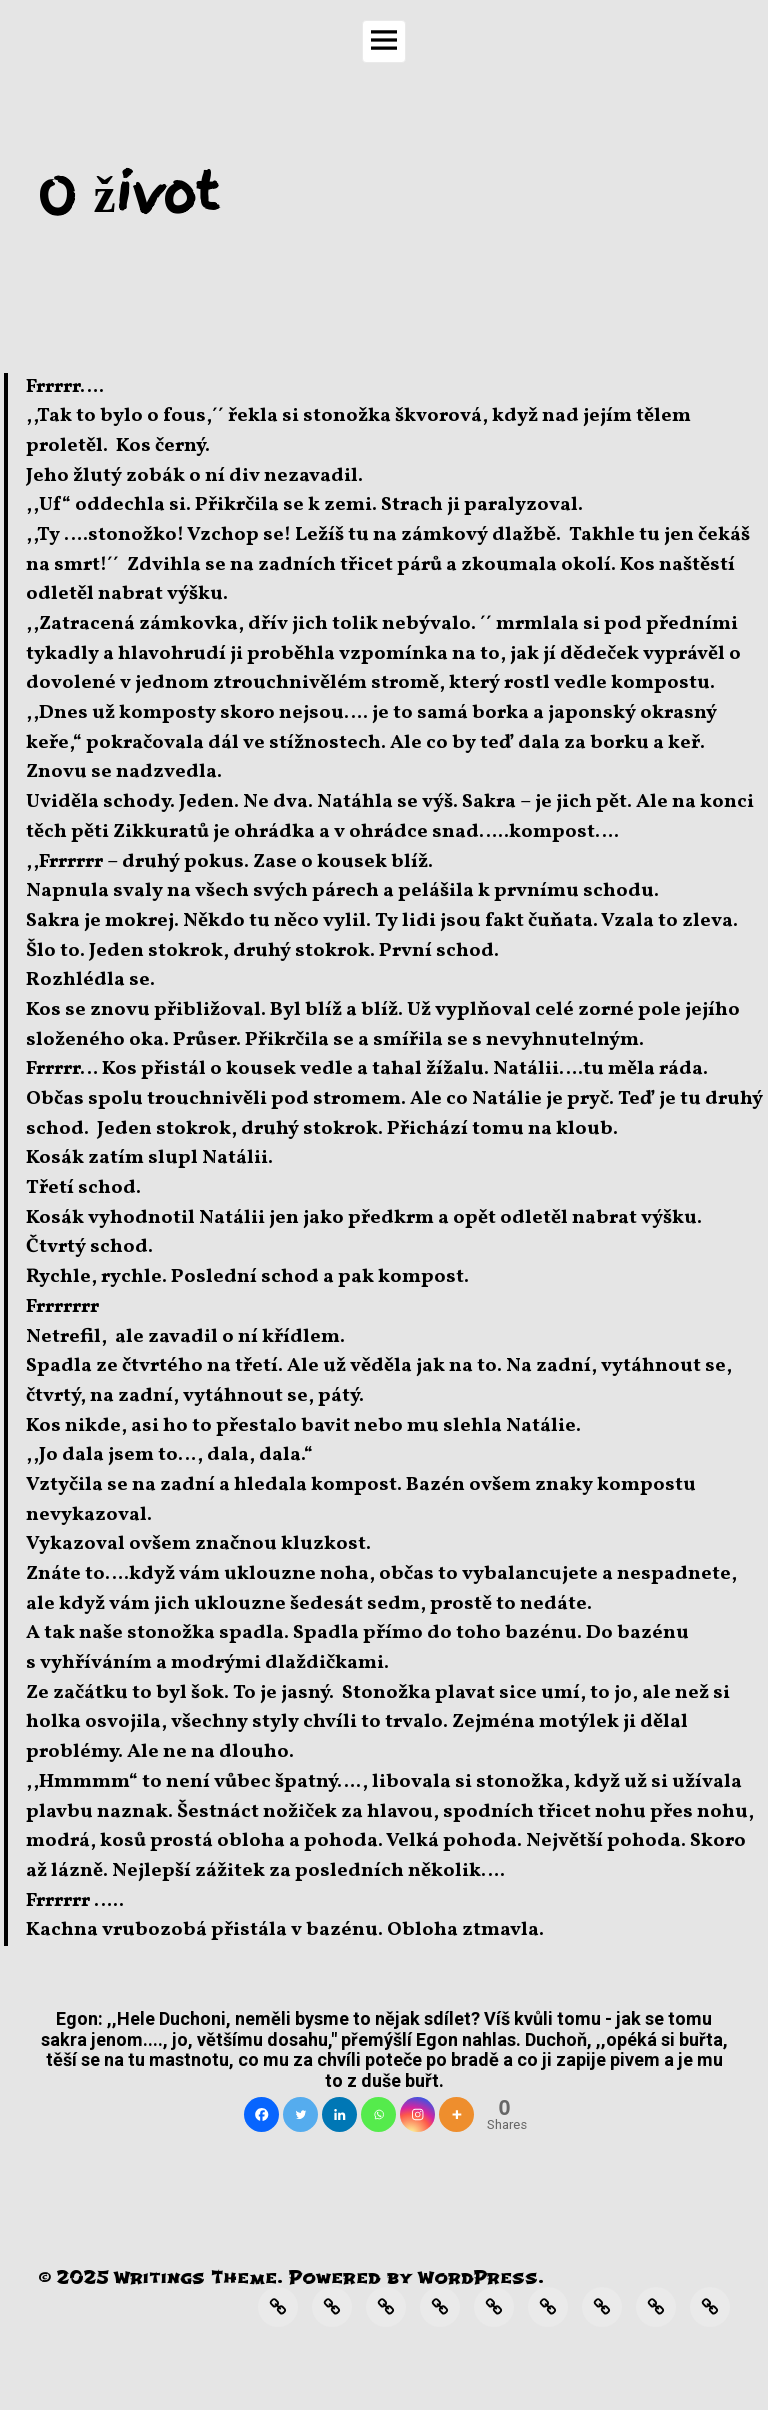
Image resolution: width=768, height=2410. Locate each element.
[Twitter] (300, 2114)
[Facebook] (261, 2114)
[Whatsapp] (378, 2114)
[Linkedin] (339, 2114)
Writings (159, 2277)
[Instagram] (417, 2114)
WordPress (478, 2277)
